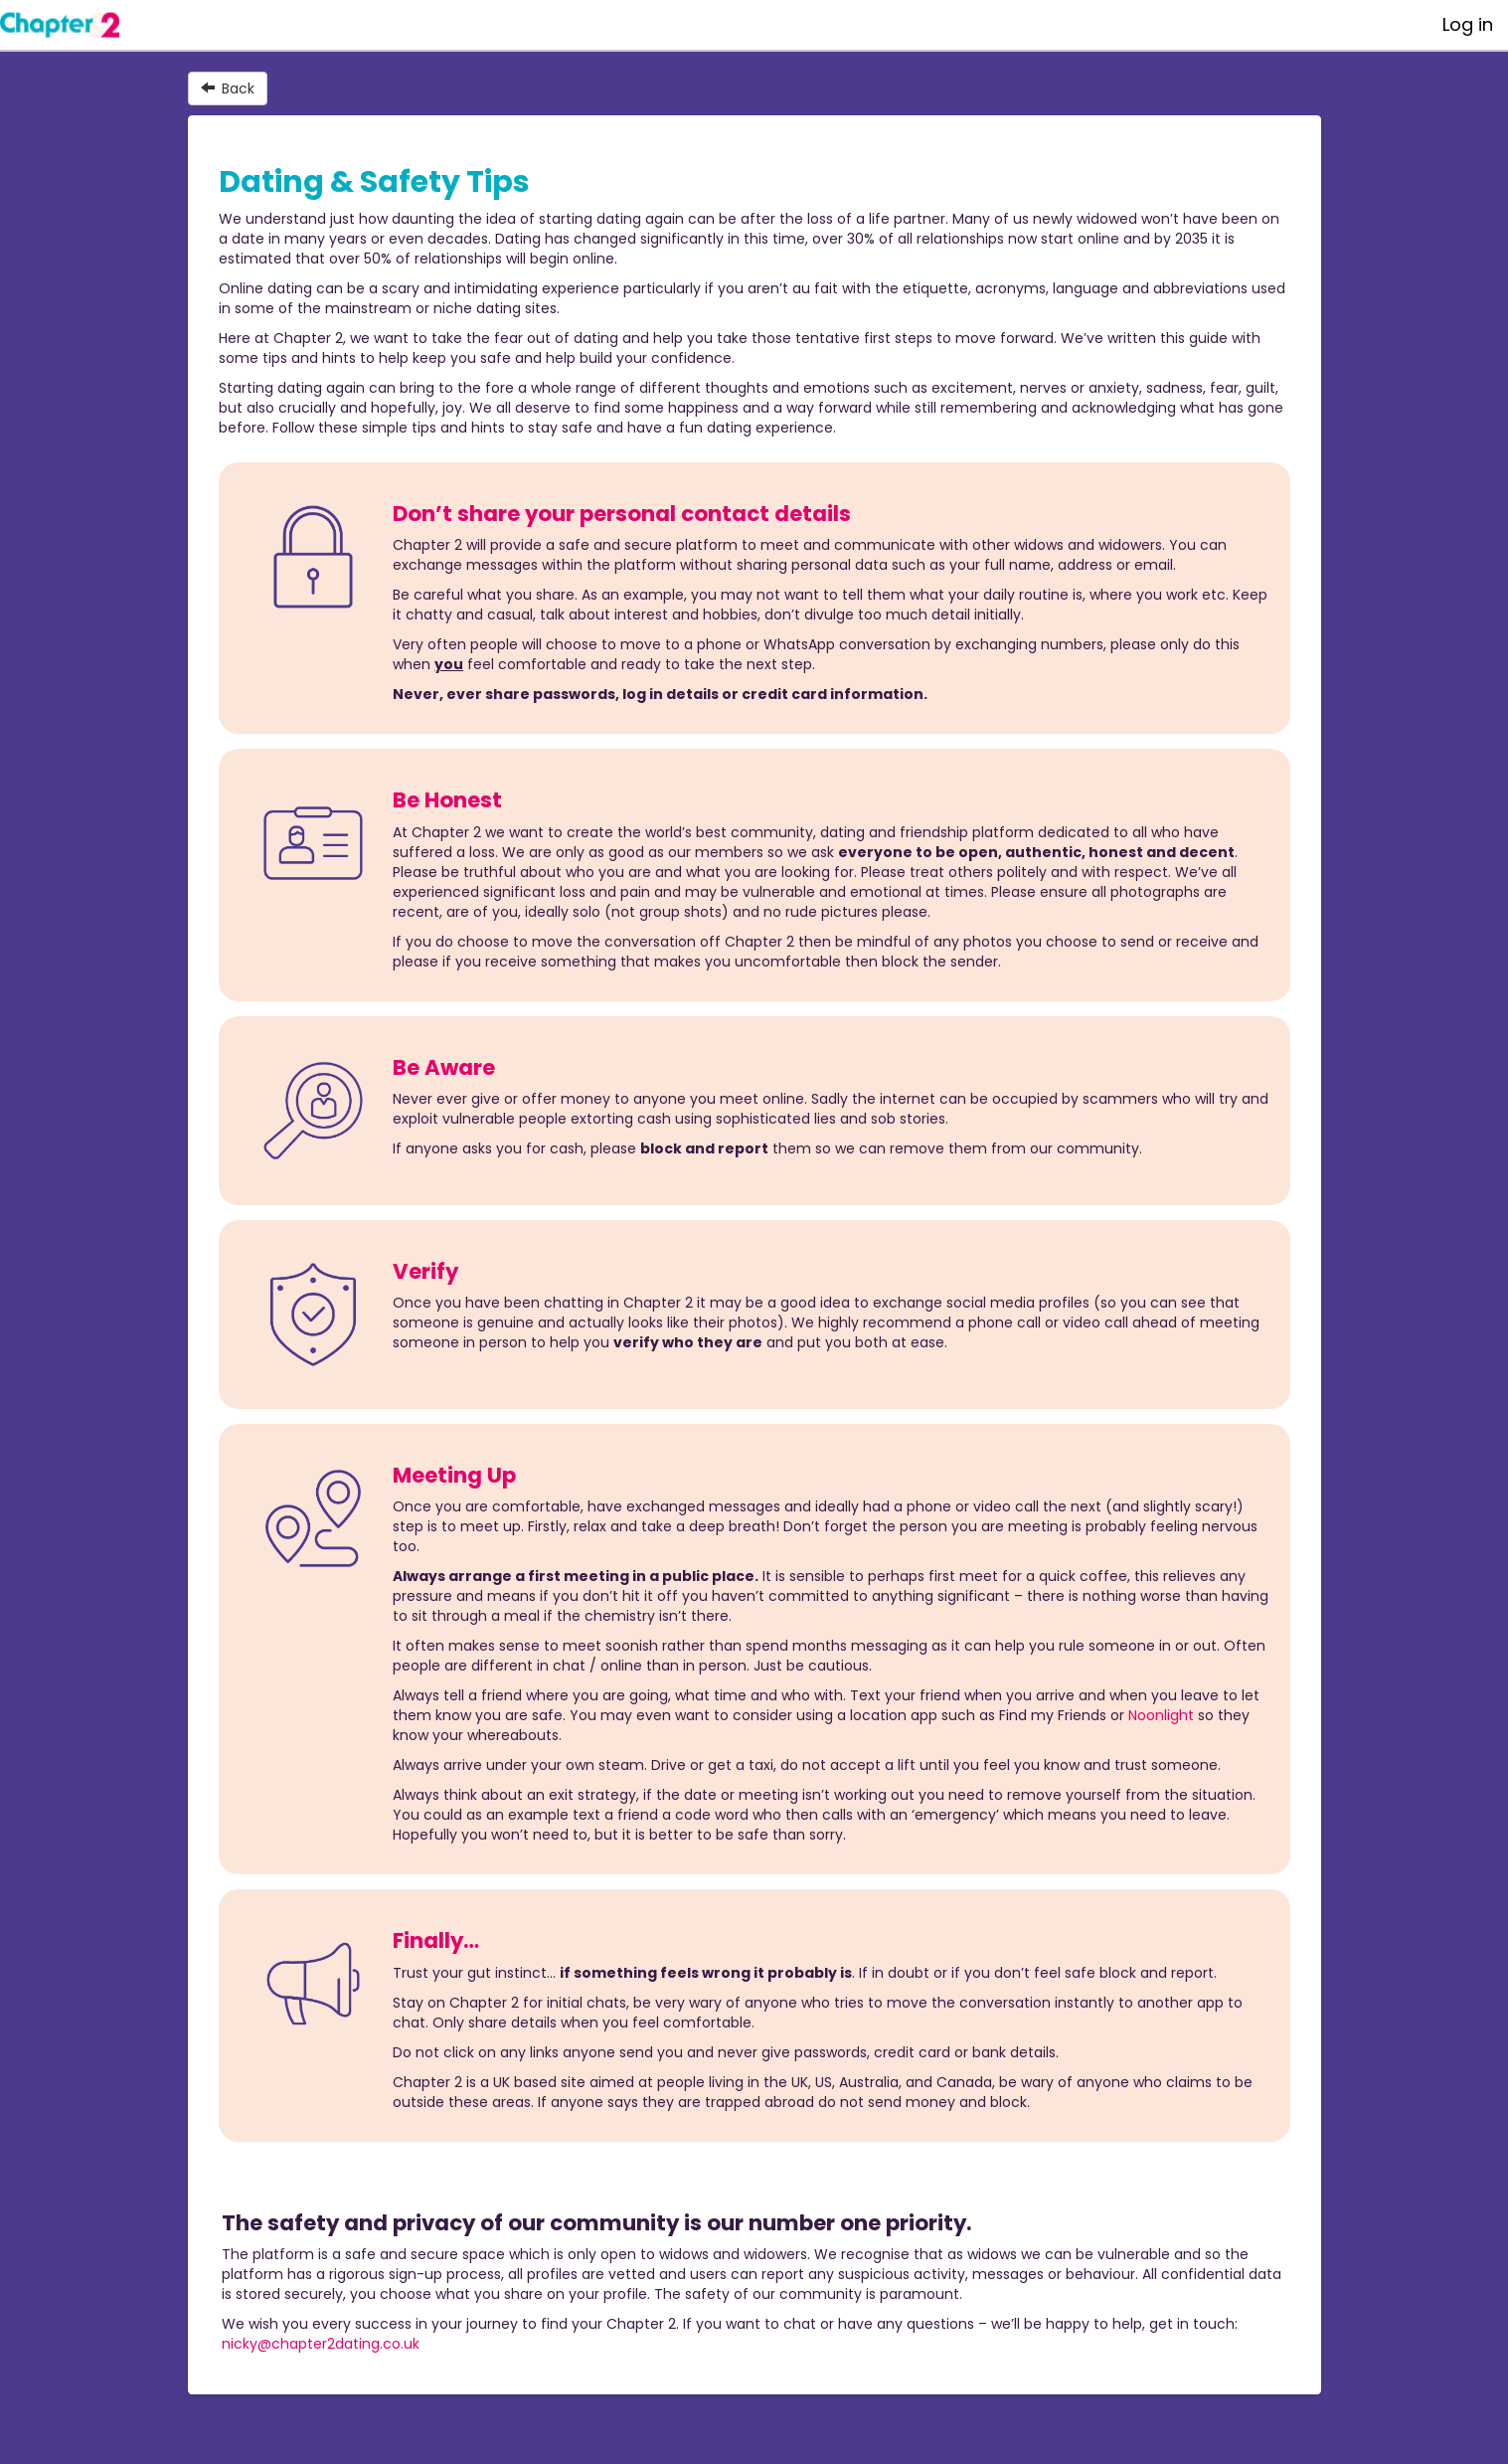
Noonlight (1161, 1715)
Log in (1467, 24)
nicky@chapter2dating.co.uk (320, 2344)
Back (228, 88)
